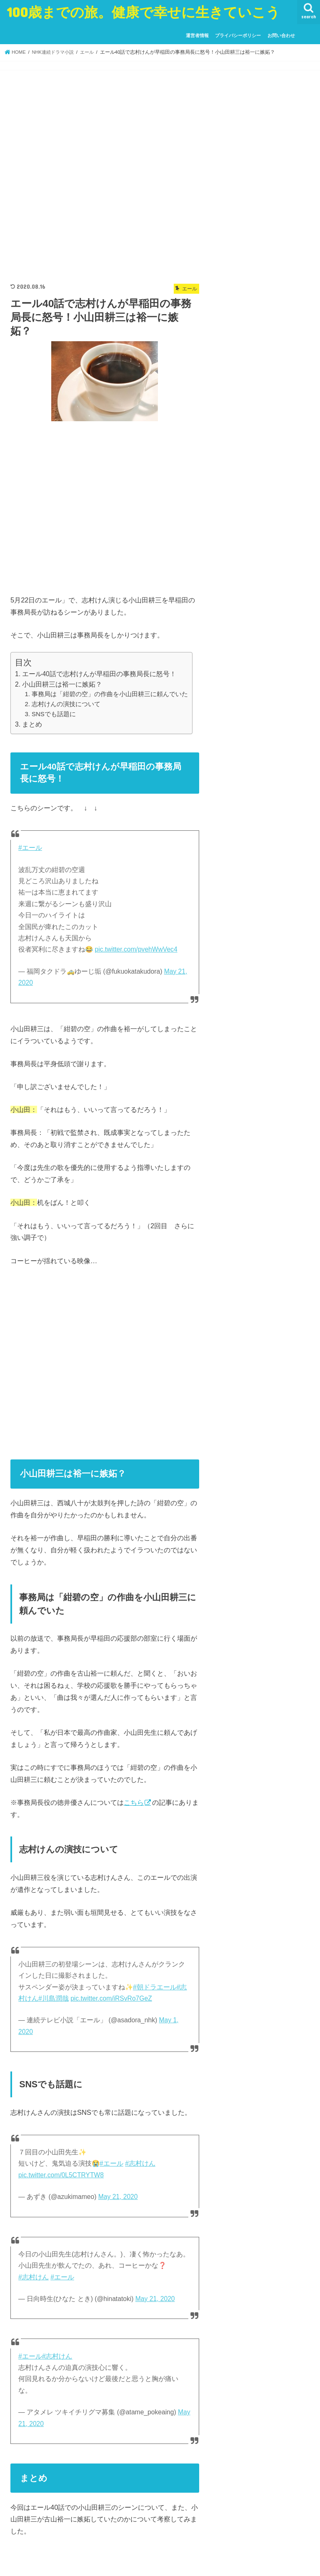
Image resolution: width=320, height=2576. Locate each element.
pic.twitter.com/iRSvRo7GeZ (111, 1998)
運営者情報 (197, 35)
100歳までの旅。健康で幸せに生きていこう (143, 12)
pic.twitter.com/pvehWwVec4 (136, 949)
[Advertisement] (104, 174)
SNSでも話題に (54, 714)
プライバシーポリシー (238, 35)
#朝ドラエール (155, 1987)
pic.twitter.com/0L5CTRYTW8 (61, 2175)
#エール (30, 847)
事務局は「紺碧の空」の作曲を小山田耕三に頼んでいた (110, 694)
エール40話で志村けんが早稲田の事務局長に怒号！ (99, 673)
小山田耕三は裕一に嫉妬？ (62, 684)
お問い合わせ (281, 35)
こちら (134, 1802)
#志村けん (140, 2163)
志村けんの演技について (66, 704)
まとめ (32, 724)
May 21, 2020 (118, 2196)
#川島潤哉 (53, 1998)
